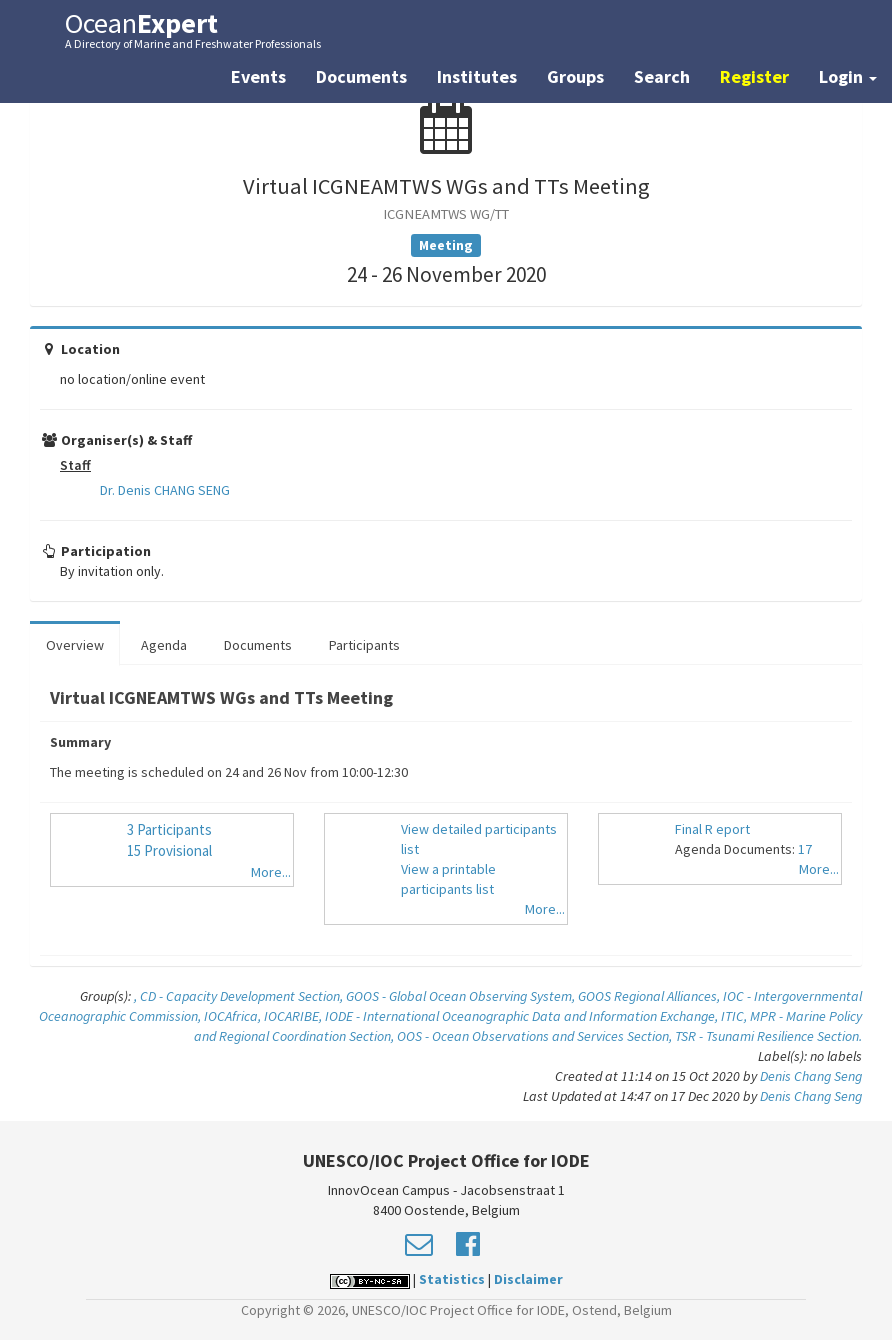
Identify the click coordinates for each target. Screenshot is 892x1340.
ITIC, (735, 1016)
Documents (361, 76)
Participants (364, 645)
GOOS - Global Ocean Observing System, (462, 996)
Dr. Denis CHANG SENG (165, 490)
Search (662, 76)
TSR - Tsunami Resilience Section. (768, 1036)
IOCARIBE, (294, 1016)
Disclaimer (528, 1279)
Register (754, 76)
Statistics (452, 1279)
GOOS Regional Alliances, (650, 996)
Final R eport (712, 829)
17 (805, 849)
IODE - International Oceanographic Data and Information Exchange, (523, 1016)
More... (271, 872)
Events (258, 76)
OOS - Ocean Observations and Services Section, (536, 1036)
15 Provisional (169, 850)
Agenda (164, 645)
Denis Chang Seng (811, 1076)
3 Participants (169, 829)
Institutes (477, 76)
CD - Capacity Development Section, (243, 996)
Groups (575, 76)
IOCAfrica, (234, 1016)
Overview (75, 645)
